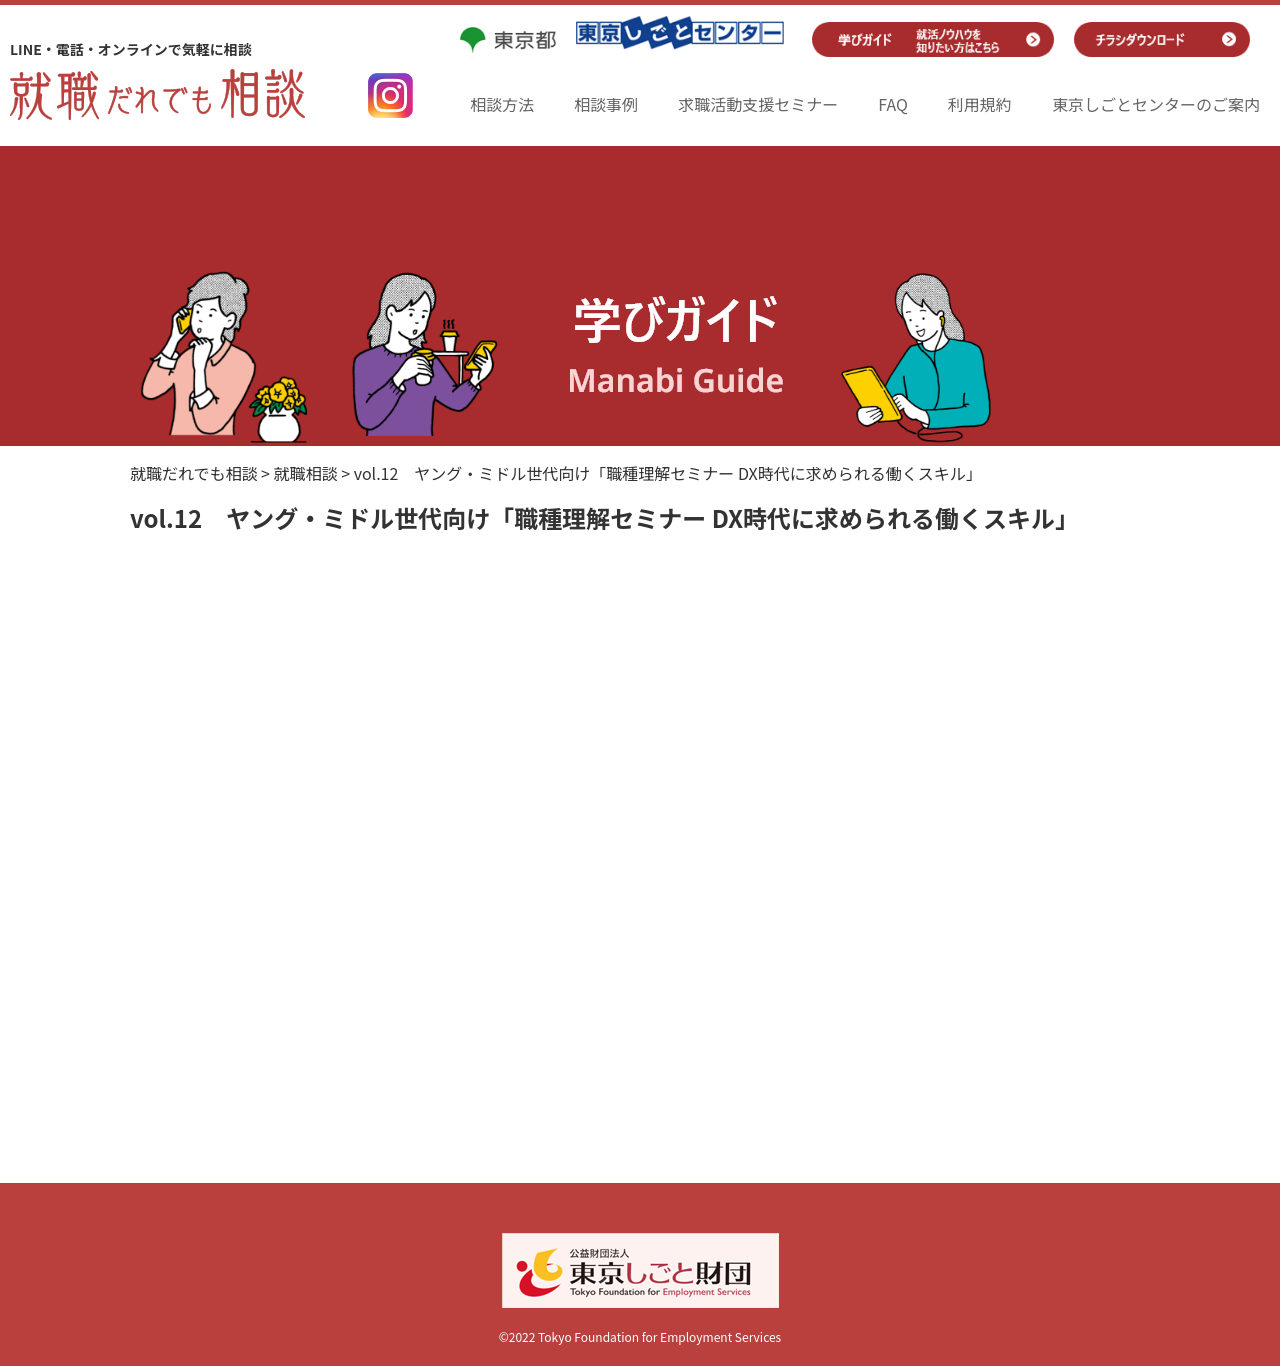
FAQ (893, 103)
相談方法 (502, 103)
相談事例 (606, 103)
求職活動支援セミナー (758, 103)
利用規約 (980, 103)
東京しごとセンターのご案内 (1156, 103)
